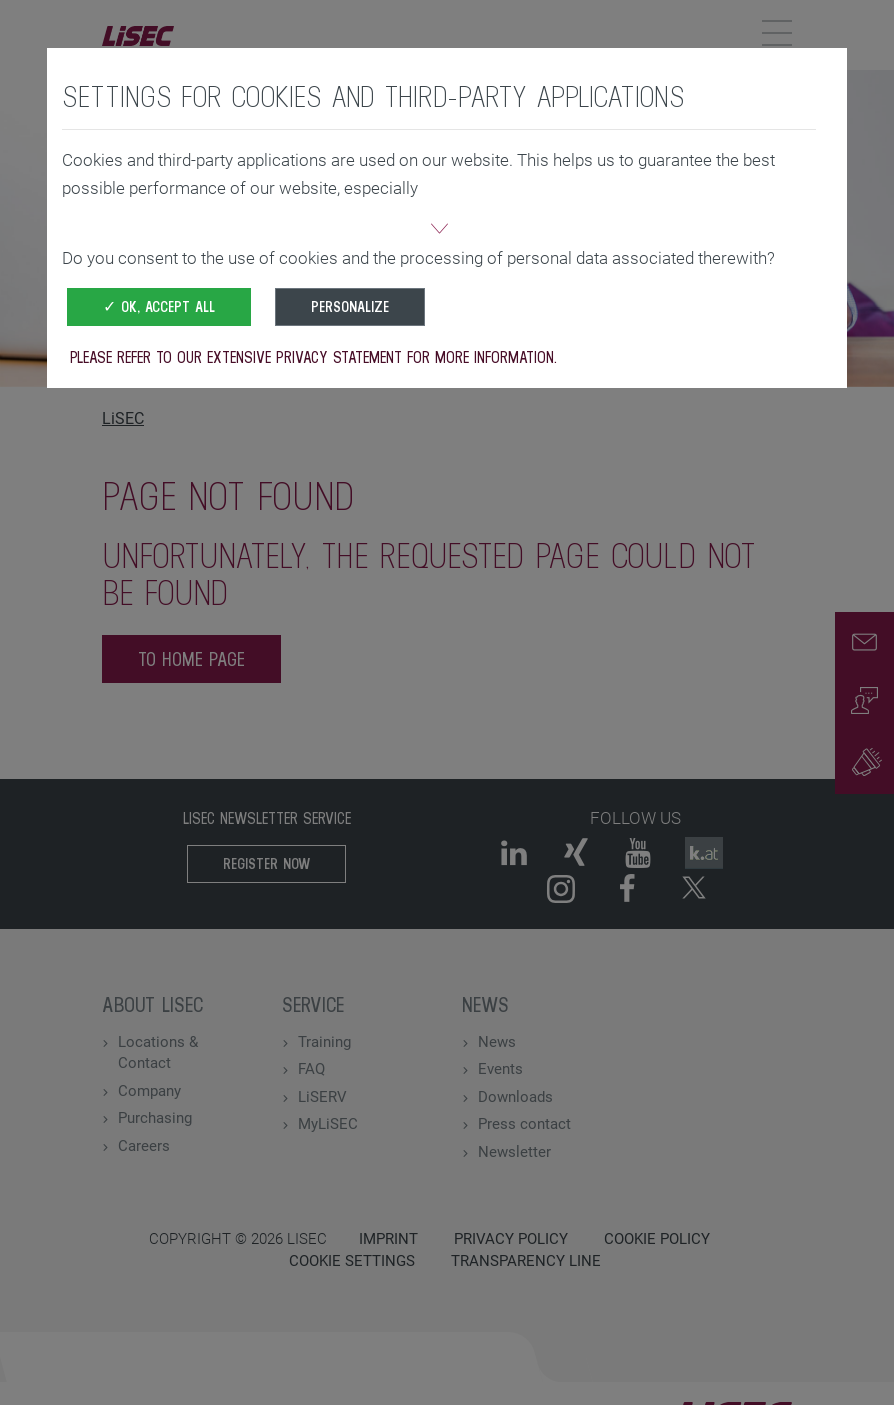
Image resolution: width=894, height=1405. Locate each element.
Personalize (350, 306)
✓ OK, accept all (159, 306)
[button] (439, 231)
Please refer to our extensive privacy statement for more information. (313, 357)
